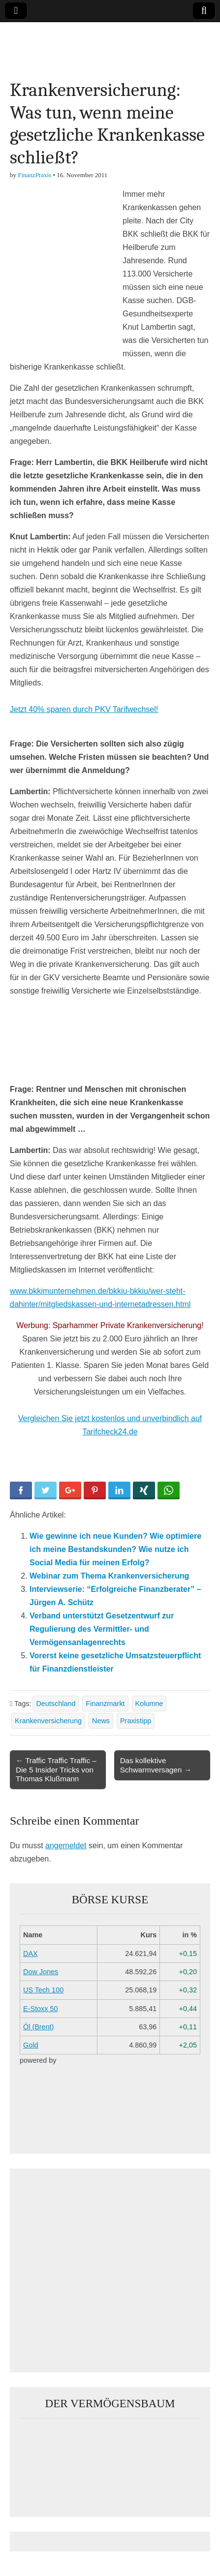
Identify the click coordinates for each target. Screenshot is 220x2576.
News (101, 1721)
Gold (30, 2045)
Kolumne (149, 1703)
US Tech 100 (43, 1990)
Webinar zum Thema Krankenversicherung (109, 1576)
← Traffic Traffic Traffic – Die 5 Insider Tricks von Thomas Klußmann (56, 1769)
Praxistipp (135, 1721)
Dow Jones (40, 1972)
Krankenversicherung (48, 1721)
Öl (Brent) (38, 2027)
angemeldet (66, 1845)
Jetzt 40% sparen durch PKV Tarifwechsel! (84, 709)
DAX (30, 1953)
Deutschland (55, 1703)
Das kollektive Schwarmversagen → (155, 1764)
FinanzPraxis (34, 175)
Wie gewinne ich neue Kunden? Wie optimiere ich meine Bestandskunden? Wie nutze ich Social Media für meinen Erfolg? (115, 1549)
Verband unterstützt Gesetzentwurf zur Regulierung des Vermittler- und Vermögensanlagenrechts (102, 1629)
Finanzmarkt (105, 1703)
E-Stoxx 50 (40, 2009)
